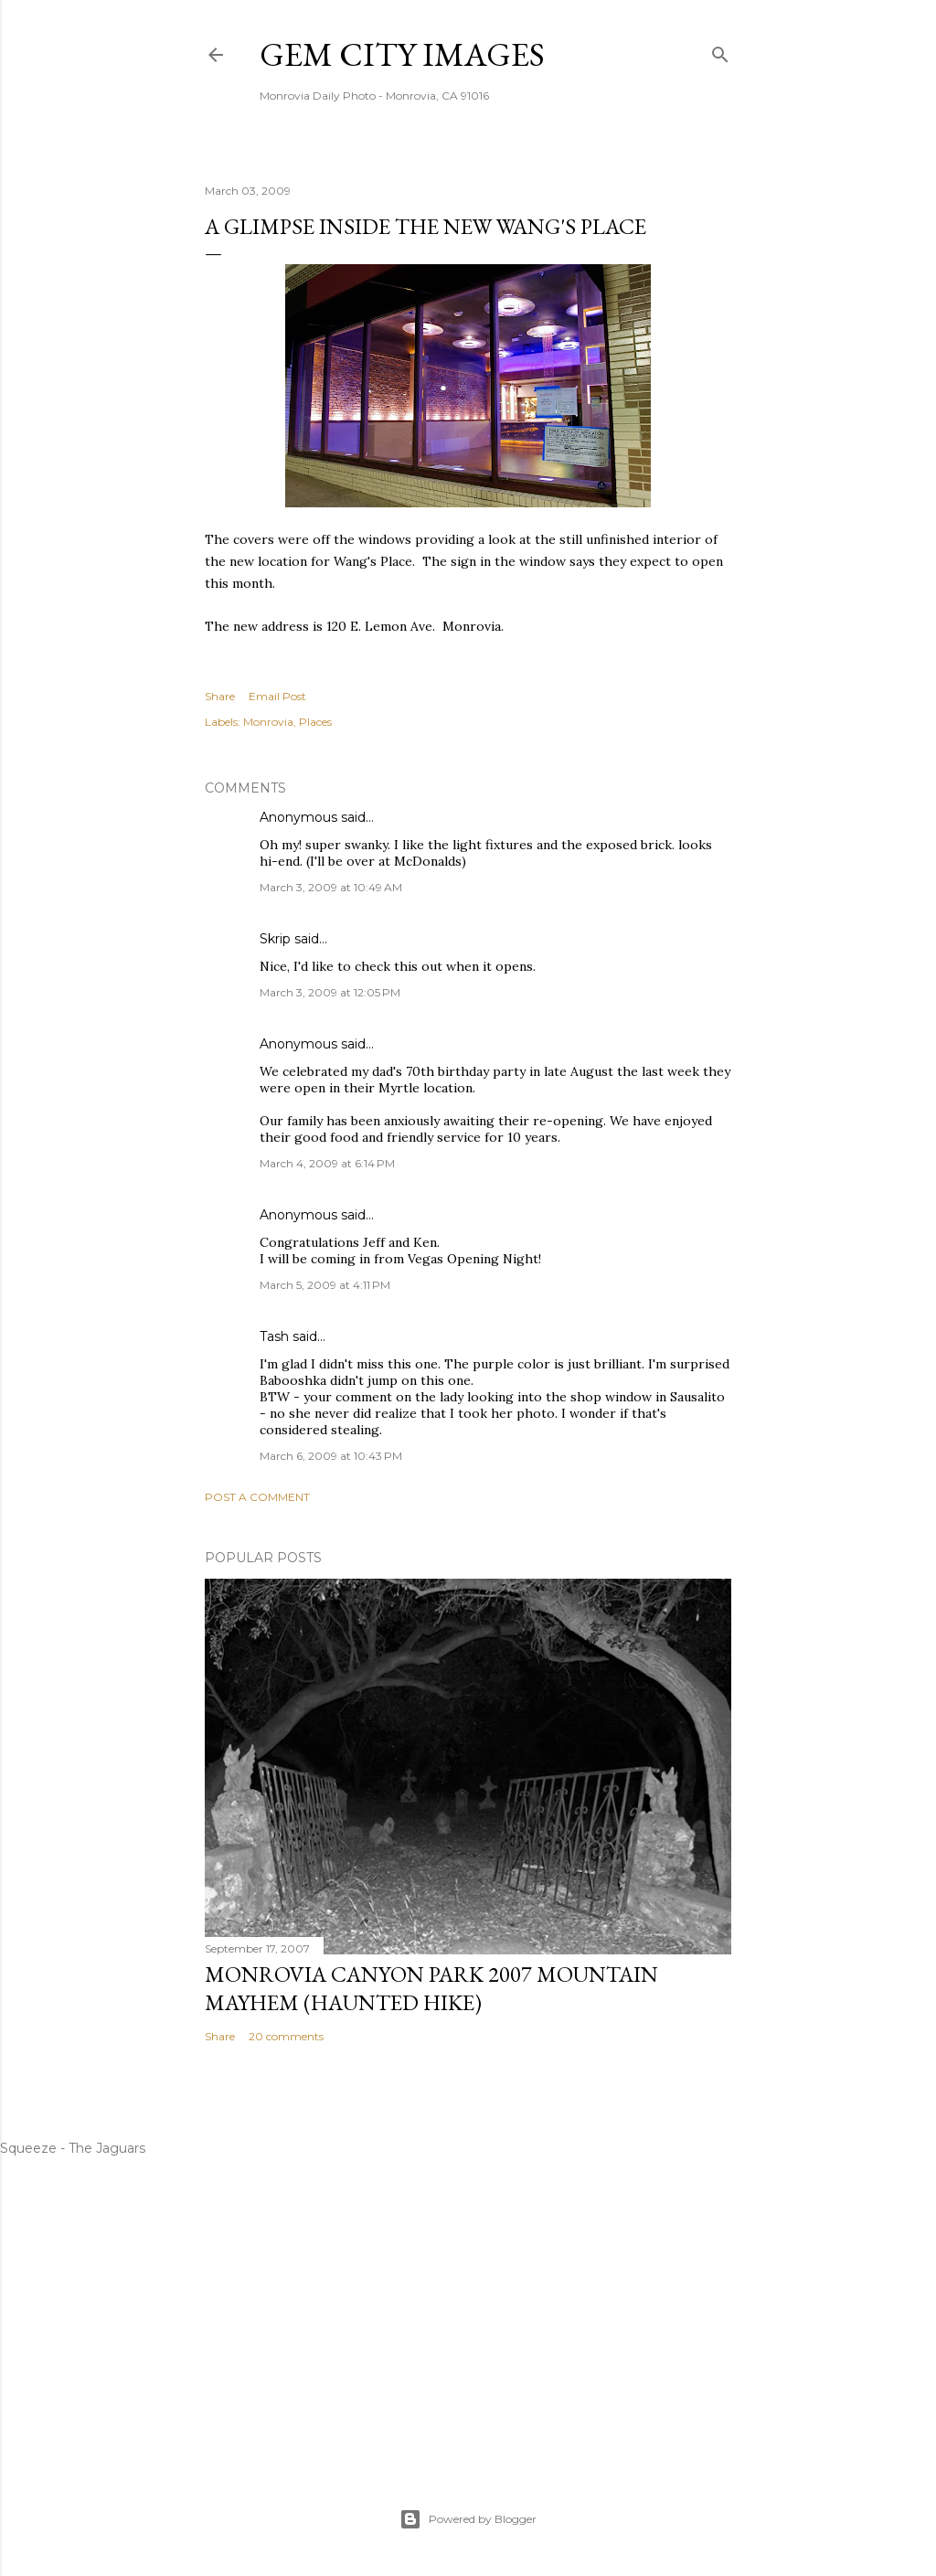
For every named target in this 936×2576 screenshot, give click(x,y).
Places (315, 722)
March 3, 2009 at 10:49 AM (331, 887)
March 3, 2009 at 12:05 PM (330, 992)
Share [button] (220, 696)
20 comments (286, 2036)
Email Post (277, 696)
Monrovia (268, 722)
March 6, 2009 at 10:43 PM (331, 1456)
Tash (274, 1336)
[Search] (720, 51)
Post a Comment (257, 1497)
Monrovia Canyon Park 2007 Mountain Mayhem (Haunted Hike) (431, 1988)
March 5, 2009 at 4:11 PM (325, 1285)
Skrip (275, 939)
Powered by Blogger (468, 2519)
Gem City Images (402, 54)
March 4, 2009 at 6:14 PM (327, 1163)
